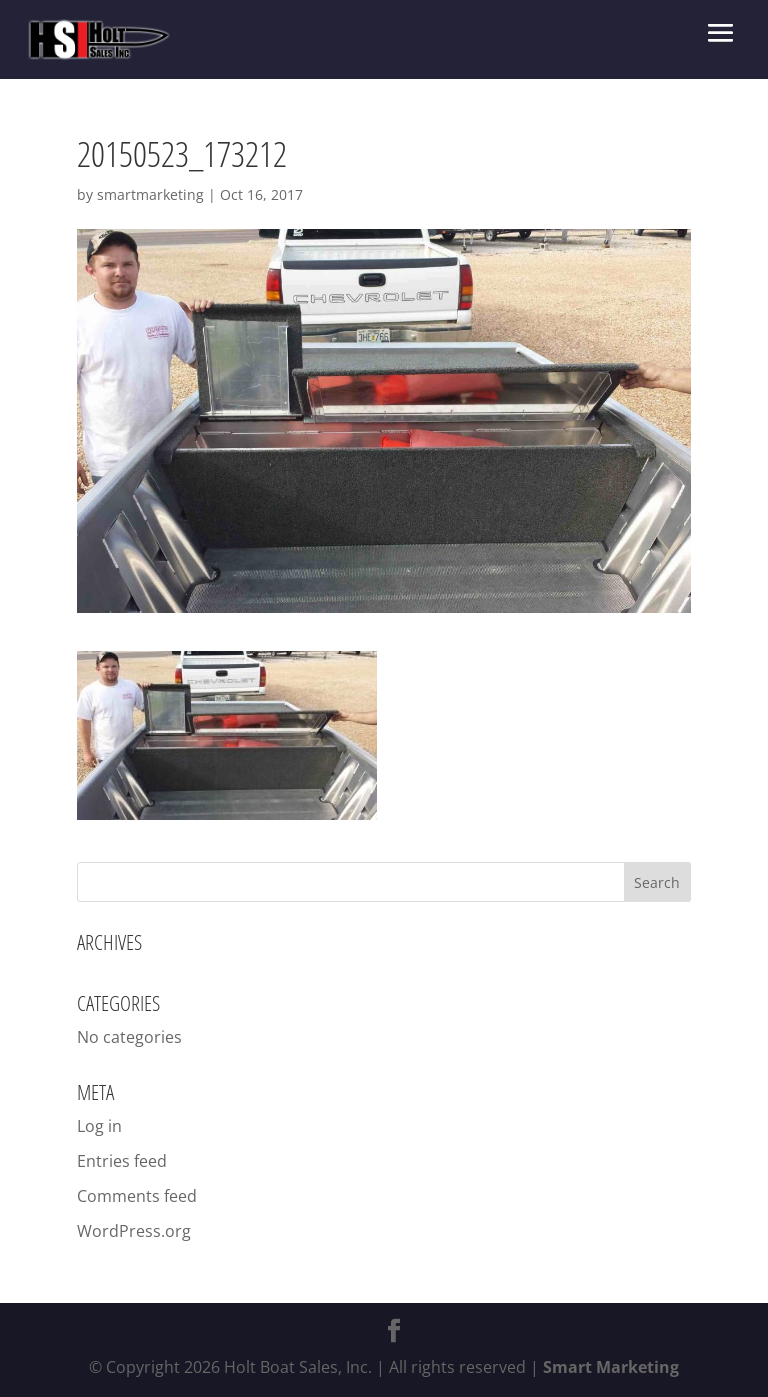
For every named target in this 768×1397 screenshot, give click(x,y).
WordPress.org (134, 1231)
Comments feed (137, 1196)
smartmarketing (150, 194)
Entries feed (122, 1161)
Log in (99, 1126)
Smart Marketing (611, 1367)
